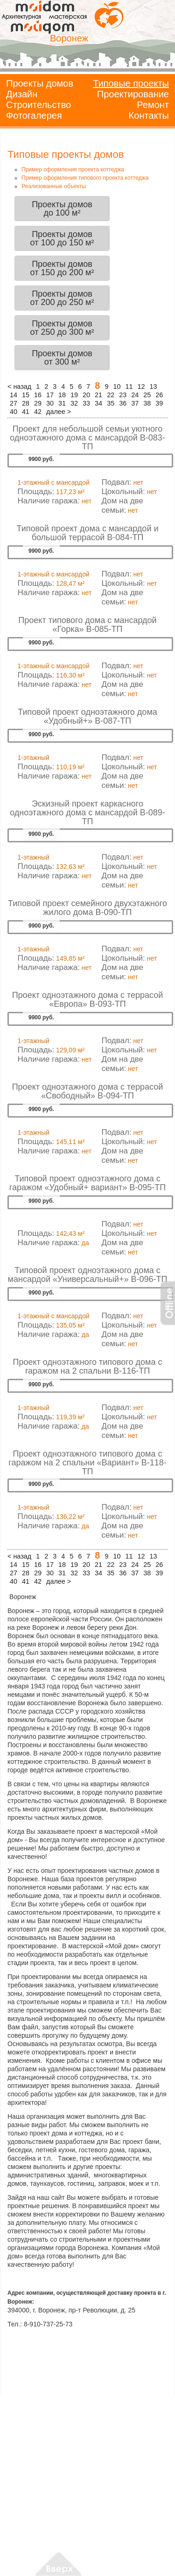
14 (13, 395)
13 (153, 386)
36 (122, 403)
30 (50, 403)
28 (25, 403)
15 (25, 395)
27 (13, 403)
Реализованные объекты (53, 186)
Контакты (149, 115)
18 (62, 395)
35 (110, 403)
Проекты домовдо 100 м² (62, 208)
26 (159, 395)
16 (38, 395)
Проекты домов (39, 83)
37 (135, 403)
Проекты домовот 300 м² (62, 357)
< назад (19, 386)
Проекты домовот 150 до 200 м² (62, 268)
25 (147, 395)
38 (147, 403)
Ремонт (153, 105)
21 (98, 395)
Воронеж (69, 38)
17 (50, 395)
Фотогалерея (34, 115)
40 (13, 411)
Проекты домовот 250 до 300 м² (62, 328)
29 (38, 403)
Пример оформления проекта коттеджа (72, 169)
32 (74, 403)
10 (116, 386)
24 (135, 395)
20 (86, 395)
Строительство (38, 105)
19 (74, 395)
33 (86, 403)
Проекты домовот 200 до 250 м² (62, 298)
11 (129, 386)
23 (122, 395)
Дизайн (21, 94)
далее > (58, 411)
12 (141, 386)
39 (159, 403)
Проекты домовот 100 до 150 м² (62, 238)
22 (110, 395)
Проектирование (133, 94)
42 (38, 411)
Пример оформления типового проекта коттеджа (84, 178)
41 (25, 411)
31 (62, 403)
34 (98, 403)
